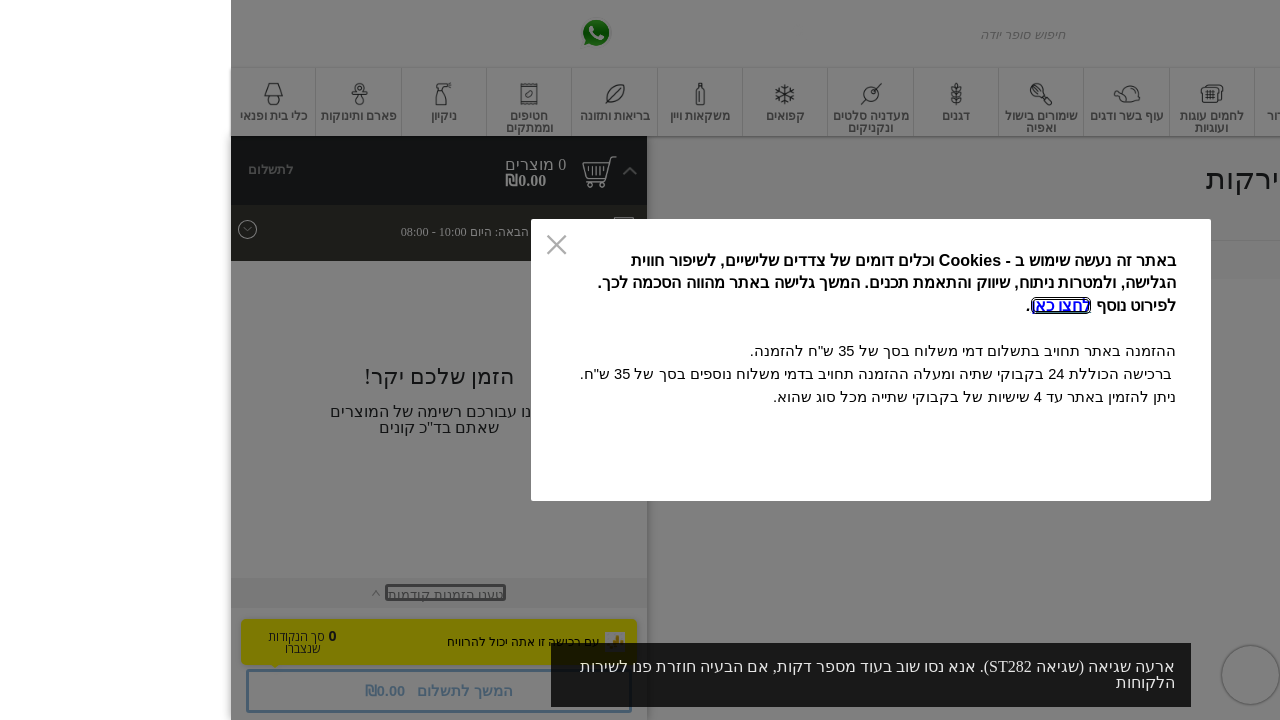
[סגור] (325, 246)
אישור (386, 469)
